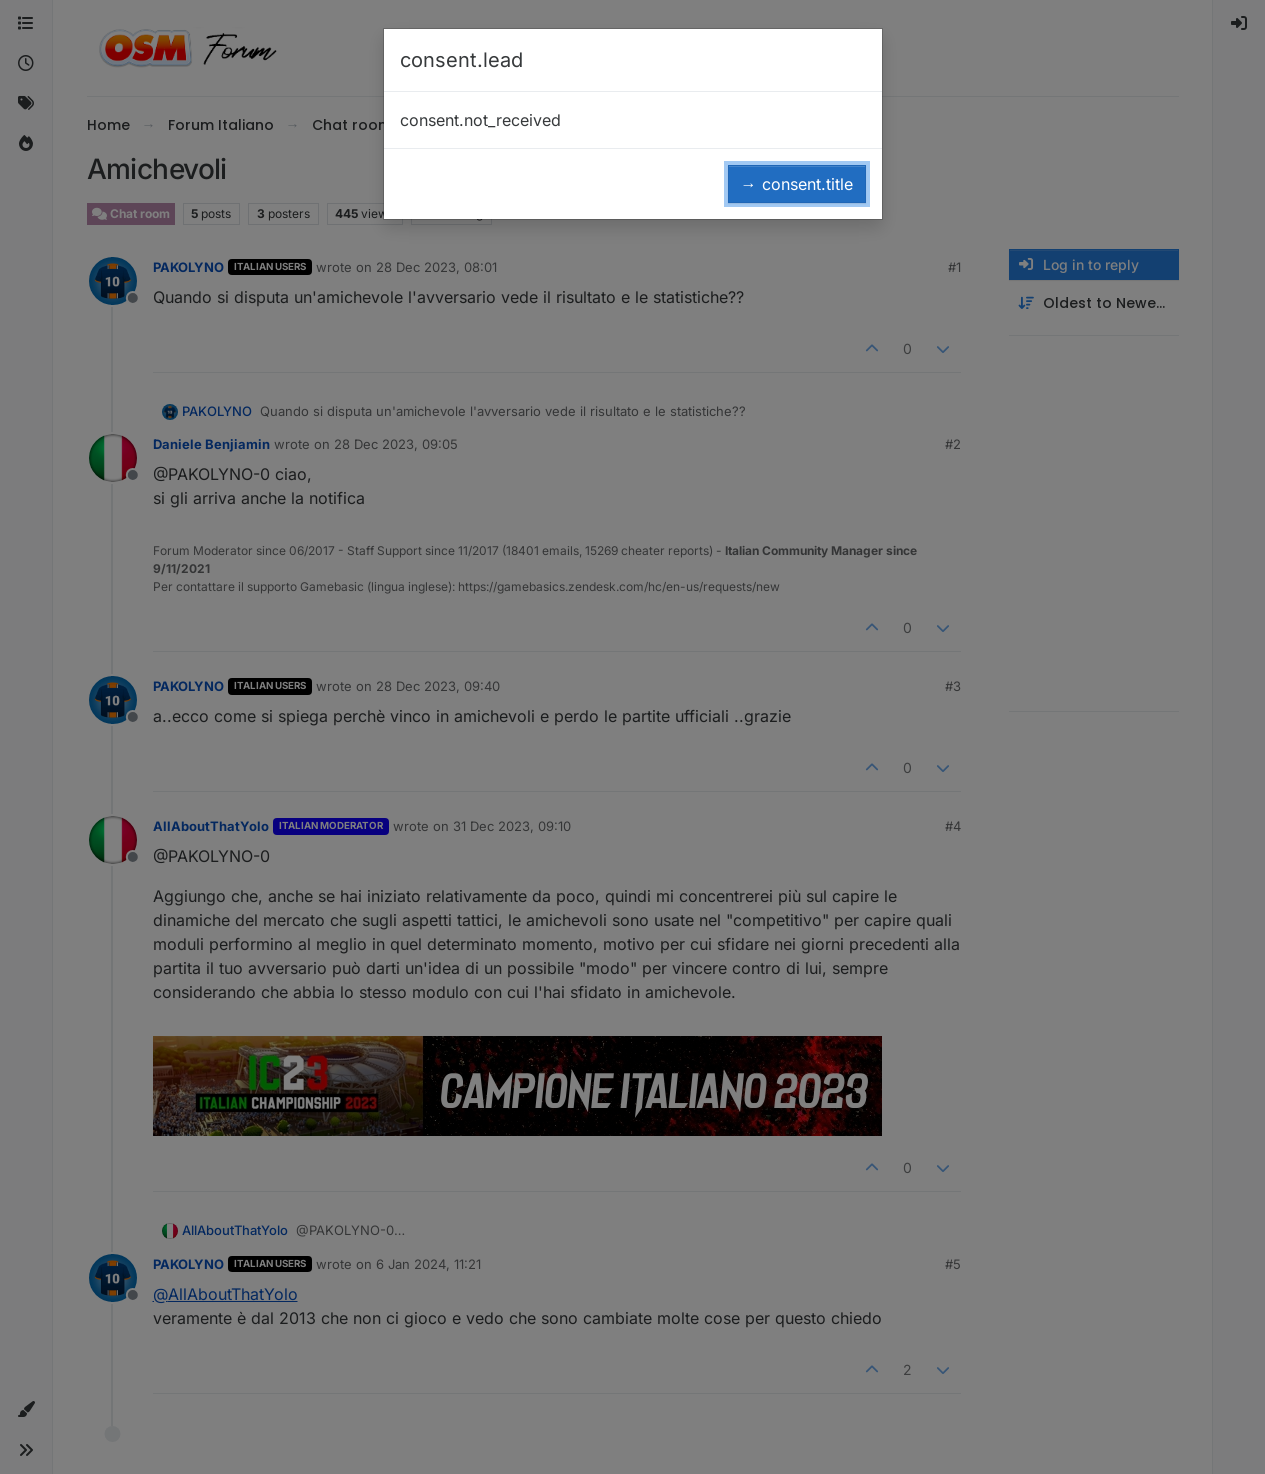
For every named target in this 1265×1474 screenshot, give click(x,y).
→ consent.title (797, 184)
